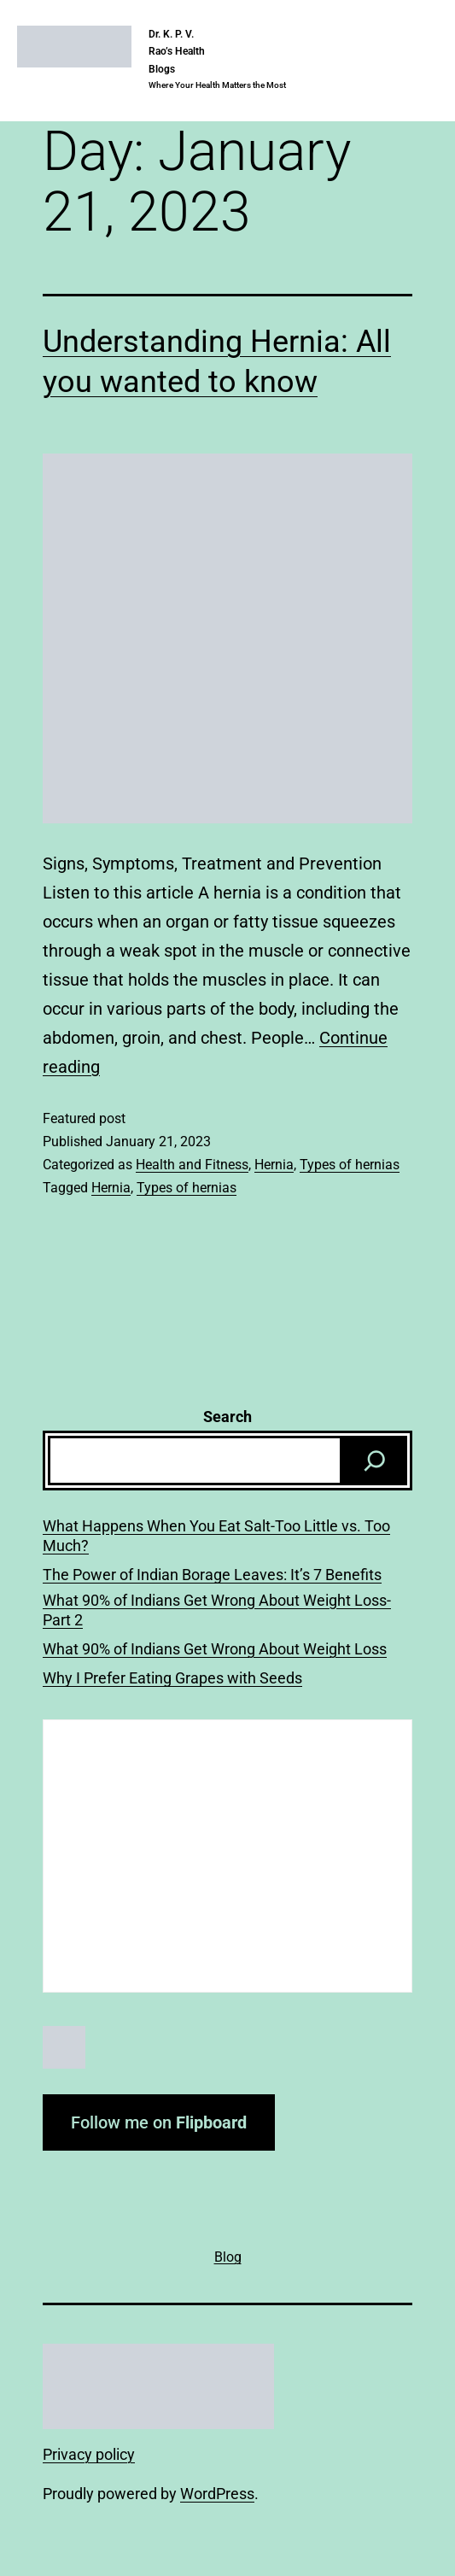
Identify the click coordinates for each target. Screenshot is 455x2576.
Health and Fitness (192, 1164)
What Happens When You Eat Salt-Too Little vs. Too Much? (216, 1535)
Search (227, 1417)
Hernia (274, 1164)
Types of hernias (350, 1164)
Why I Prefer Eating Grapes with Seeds (172, 1678)
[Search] (374, 1460)
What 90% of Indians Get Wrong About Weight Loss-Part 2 (217, 1610)
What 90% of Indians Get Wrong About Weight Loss (215, 1649)
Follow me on (159, 2122)
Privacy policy (89, 2454)
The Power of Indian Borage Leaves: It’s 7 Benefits (212, 1575)
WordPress (217, 2494)
